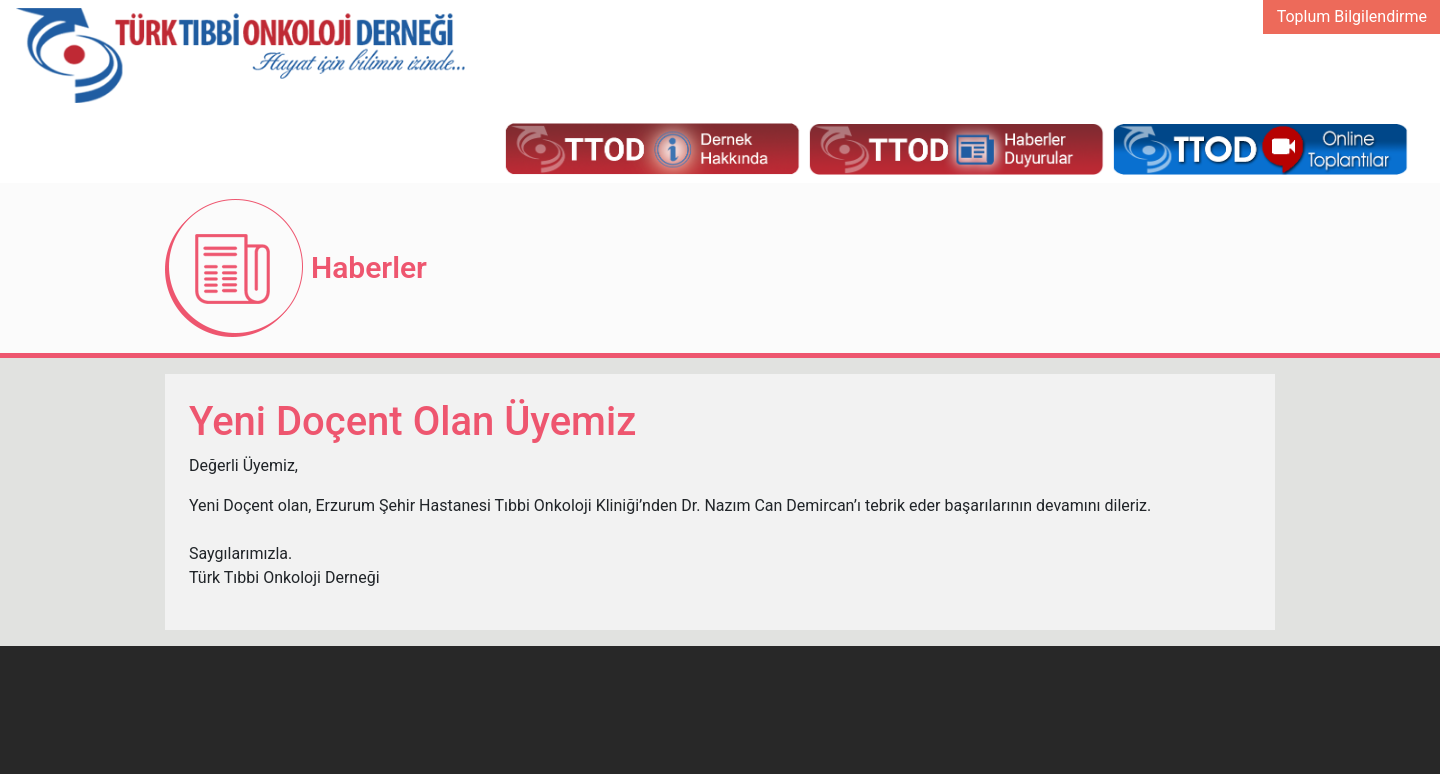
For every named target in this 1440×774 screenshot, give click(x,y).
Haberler (369, 267)
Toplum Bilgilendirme (1352, 16)
